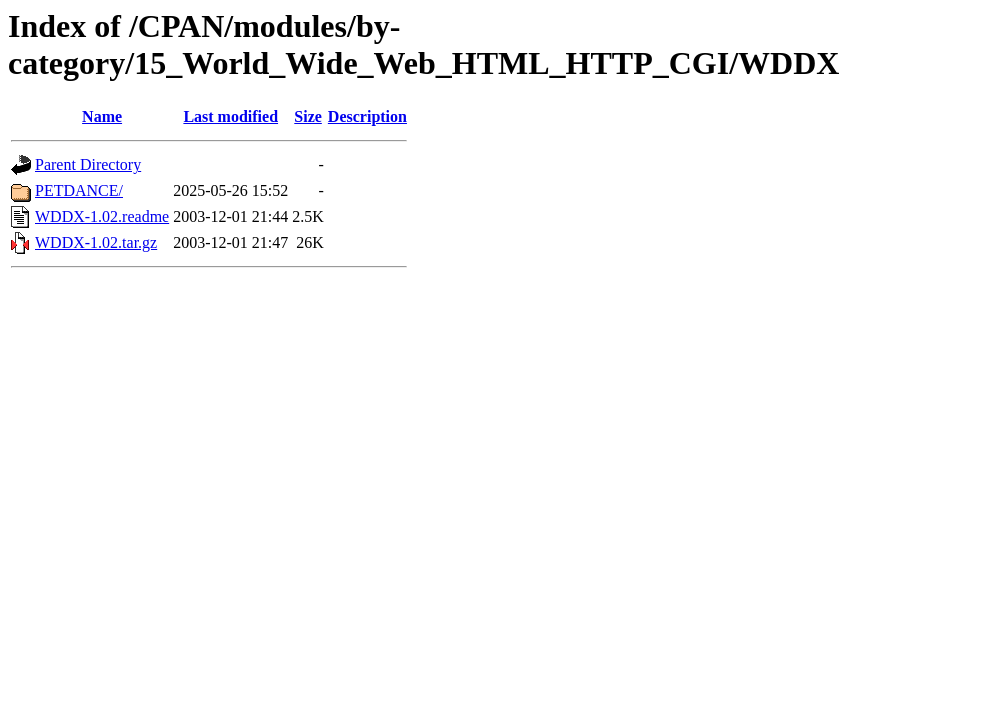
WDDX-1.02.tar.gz (96, 242)
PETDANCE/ (79, 190)
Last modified (230, 116)
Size (308, 116)
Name (102, 116)
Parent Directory (88, 164)
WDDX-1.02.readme (102, 216)
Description (367, 116)
